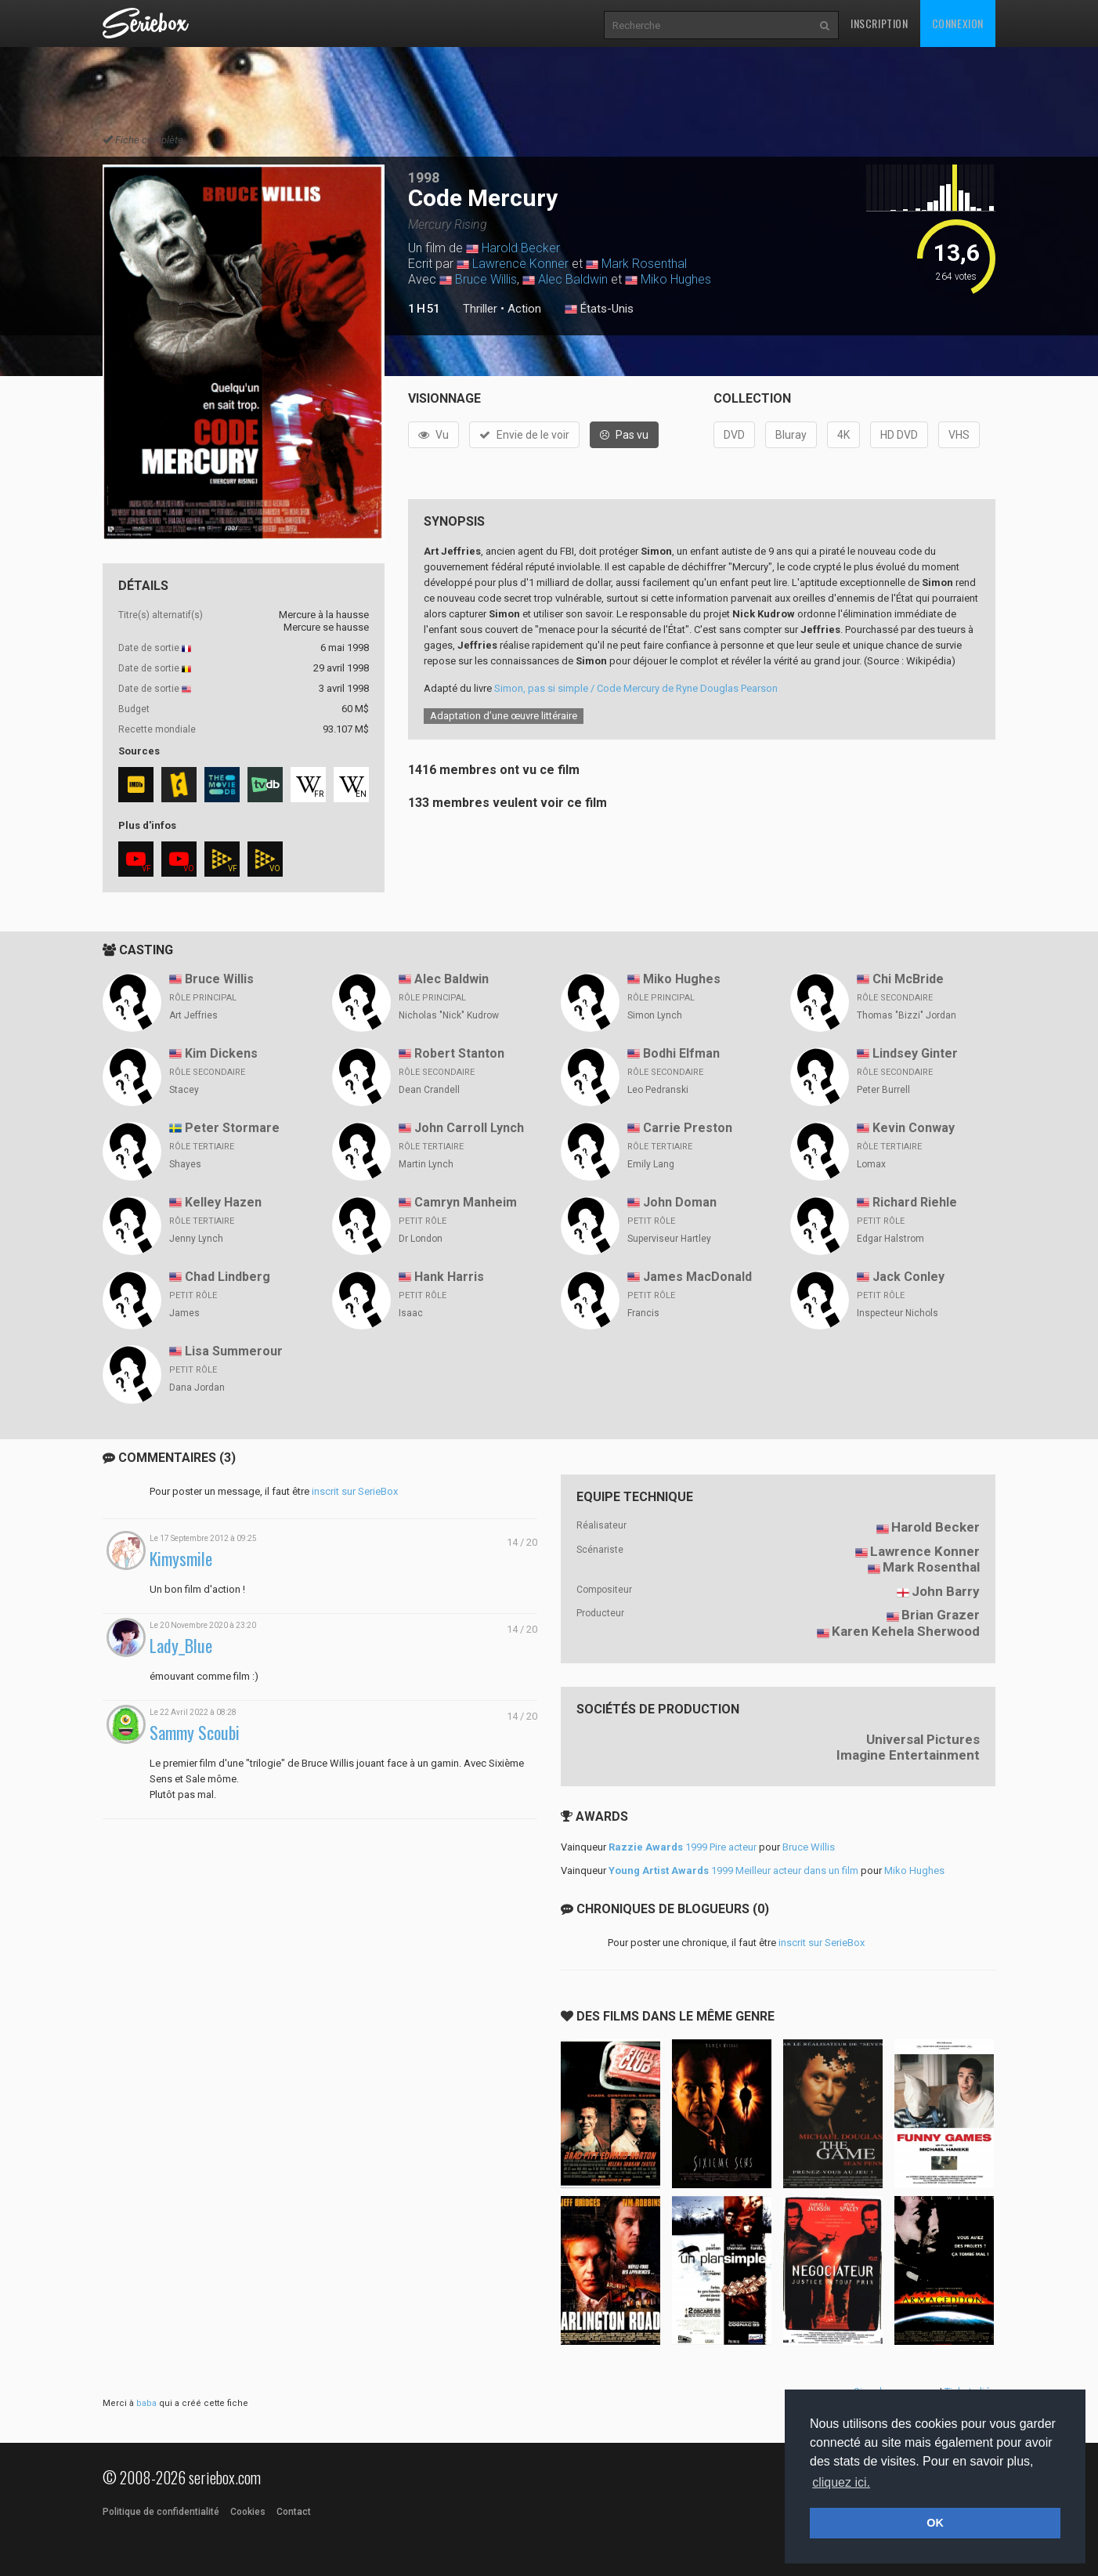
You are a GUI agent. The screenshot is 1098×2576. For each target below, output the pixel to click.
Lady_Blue (181, 1646)
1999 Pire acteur (683, 1847)
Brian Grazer (940, 1615)
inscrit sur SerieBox (355, 1491)
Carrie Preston (687, 1127)
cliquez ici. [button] (841, 2482)
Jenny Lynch (196, 1238)
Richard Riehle (914, 1202)
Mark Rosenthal (644, 263)
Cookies (247, 2511)
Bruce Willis (486, 279)
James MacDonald (697, 1276)
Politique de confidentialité (161, 2511)
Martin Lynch (426, 1164)
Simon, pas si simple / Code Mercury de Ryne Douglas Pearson (636, 688)
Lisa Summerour (234, 1351)
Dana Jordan (197, 1387)
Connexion (958, 23)
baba (146, 2403)
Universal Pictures (923, 1739)
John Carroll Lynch (469, 1127)
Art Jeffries (193, 1015)
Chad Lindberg (227, 1276)
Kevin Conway (913, 1127)
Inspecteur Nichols (897, 1313)
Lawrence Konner (520, 263)
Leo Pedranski (657, 1089)
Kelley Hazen (223, 1202)
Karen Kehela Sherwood (906, 1631)
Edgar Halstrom (890, 1238)
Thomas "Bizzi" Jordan (906, 1015)
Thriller (480, 309)
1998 (423, 177)
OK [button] (935, 2522)
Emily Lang (650, 1164)
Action (524, 309)
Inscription (879, 23)
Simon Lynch (654, 1015)
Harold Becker (521, 248)
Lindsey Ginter (915, 1053)
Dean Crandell (429, 1089)
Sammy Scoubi (195, 1732)
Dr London (420, 1238)
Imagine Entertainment (908, 1755)
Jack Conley (908, 1276)
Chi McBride (908, 978)
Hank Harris (449, 1276)
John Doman (680, 1202)
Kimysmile (181, 1559)
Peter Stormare (232, 1127)
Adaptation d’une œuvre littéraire (503, 716)
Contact (293, 2511)
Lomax (871, 1164)
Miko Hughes (676, 279)
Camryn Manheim (465, 1202)
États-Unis (599, 309)
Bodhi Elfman (681, 1053)
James (184, 1313)
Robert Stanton (459, 1053)
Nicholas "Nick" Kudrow (449, 1015)
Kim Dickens (221, 1053)
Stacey (184, 1089)
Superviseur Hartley (669, 1238)
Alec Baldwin (573, 279)
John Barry (946, 1591)
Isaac (411, 1313)
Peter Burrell (883, 1089)
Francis (643, 1313)
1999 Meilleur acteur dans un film (733, 1870)
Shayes (185, 1164)
